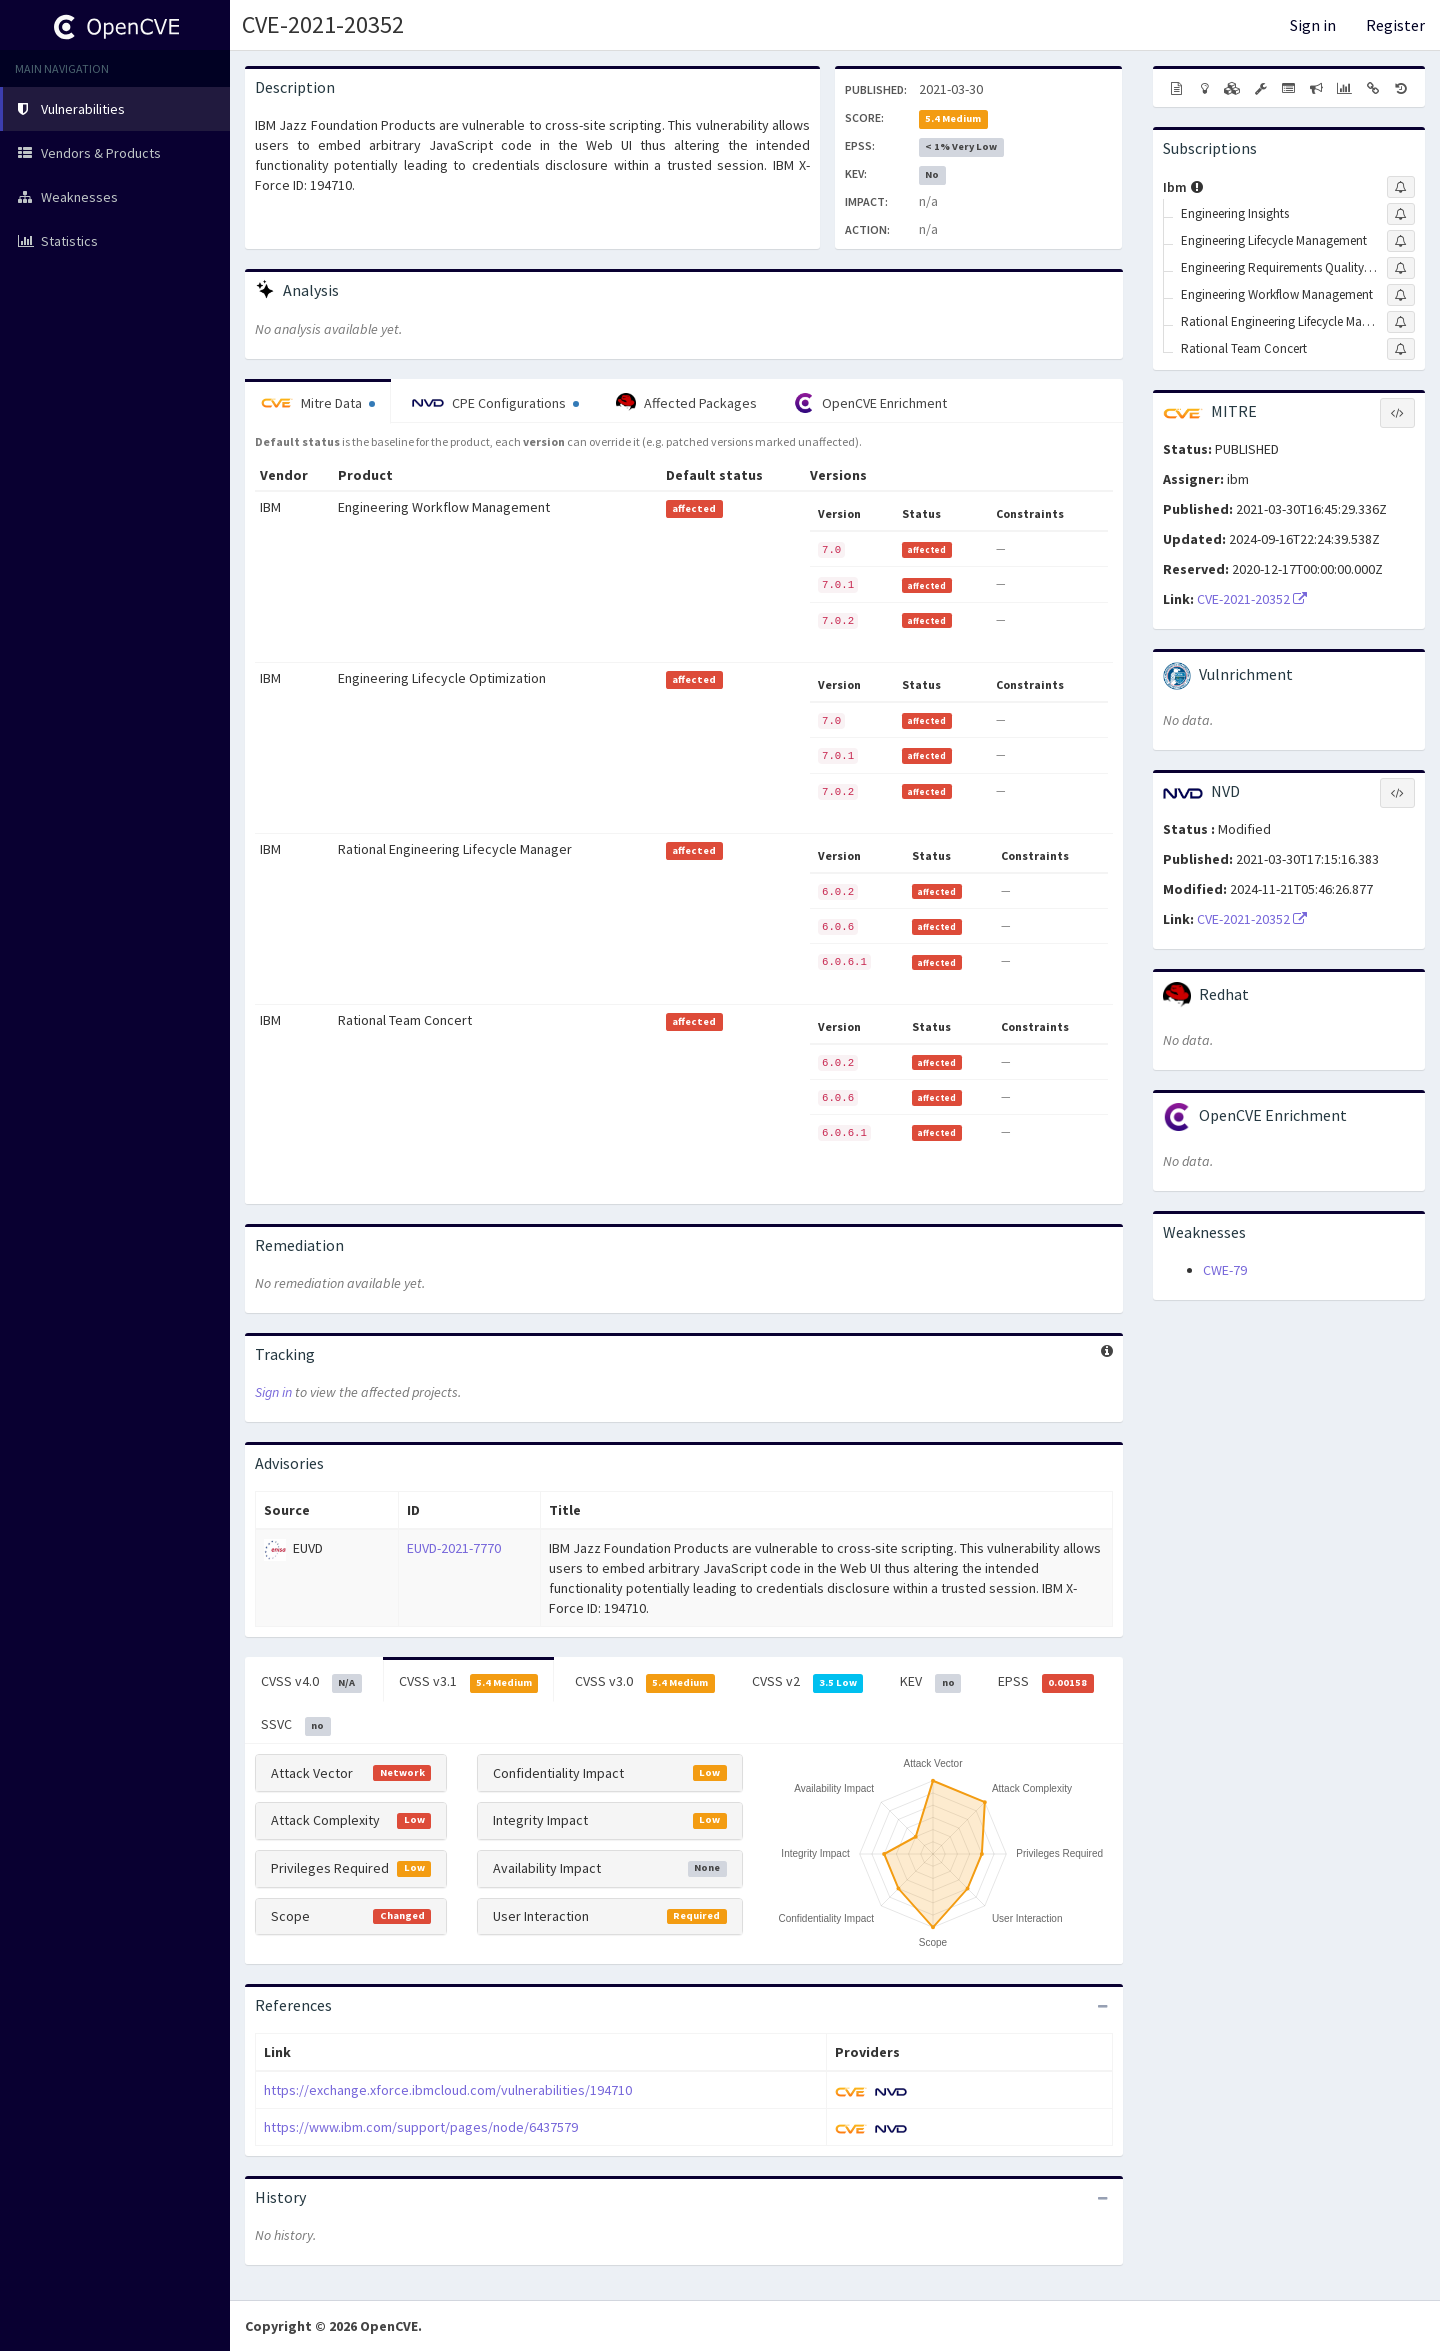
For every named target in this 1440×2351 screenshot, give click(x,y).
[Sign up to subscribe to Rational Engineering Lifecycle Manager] (1401, 322)
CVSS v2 (808, 1682)
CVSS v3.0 (645, 1682)
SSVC (296, 1725)
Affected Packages (686, 403)
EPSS (1046, 1682)
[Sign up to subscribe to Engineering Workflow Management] (1401, 295)
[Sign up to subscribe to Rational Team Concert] (1401, 349)
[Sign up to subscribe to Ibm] (1401, 187)
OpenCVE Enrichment (870, 403)
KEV (930, 1682)
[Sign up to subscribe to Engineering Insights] (1401, 214)
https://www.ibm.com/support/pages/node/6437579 (421, 2127)
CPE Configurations (495, 403)
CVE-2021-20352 (323, 24)
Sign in (1313, 25)
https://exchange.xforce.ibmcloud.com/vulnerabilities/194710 (448, 2090)
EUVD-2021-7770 (454, 1548)
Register (1395, 25)
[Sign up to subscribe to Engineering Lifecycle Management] (1401, 241)
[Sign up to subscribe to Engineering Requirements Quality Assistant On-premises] (1401, 268)
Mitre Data (318, 403)
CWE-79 (1225, 1270)
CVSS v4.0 (311, 1682)
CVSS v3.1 (469, 1682)
